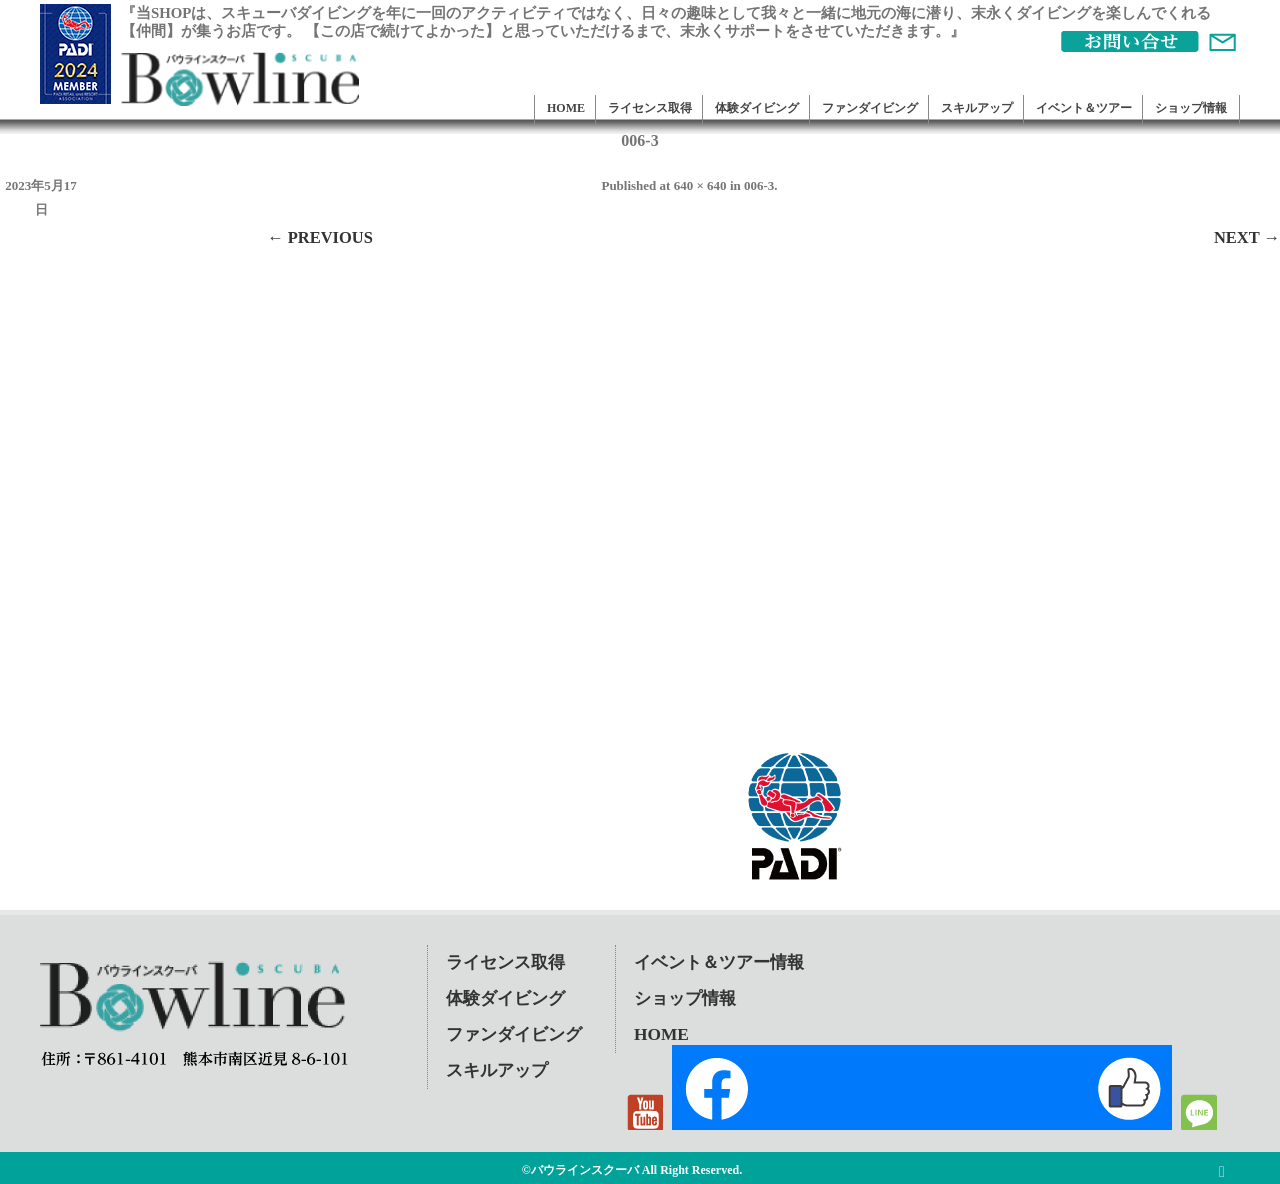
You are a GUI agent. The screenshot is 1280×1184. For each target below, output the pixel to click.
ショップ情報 (1191, 108)
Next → (1247, 237)
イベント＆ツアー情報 (719, 962)
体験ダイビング (757, 108)
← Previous (320, 237)
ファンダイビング (870, 108)
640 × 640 (700, 185)
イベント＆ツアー (1084, 108)
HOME (566, 108)
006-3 (759, 185)
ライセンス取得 (650, 108)
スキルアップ (977, 108)
